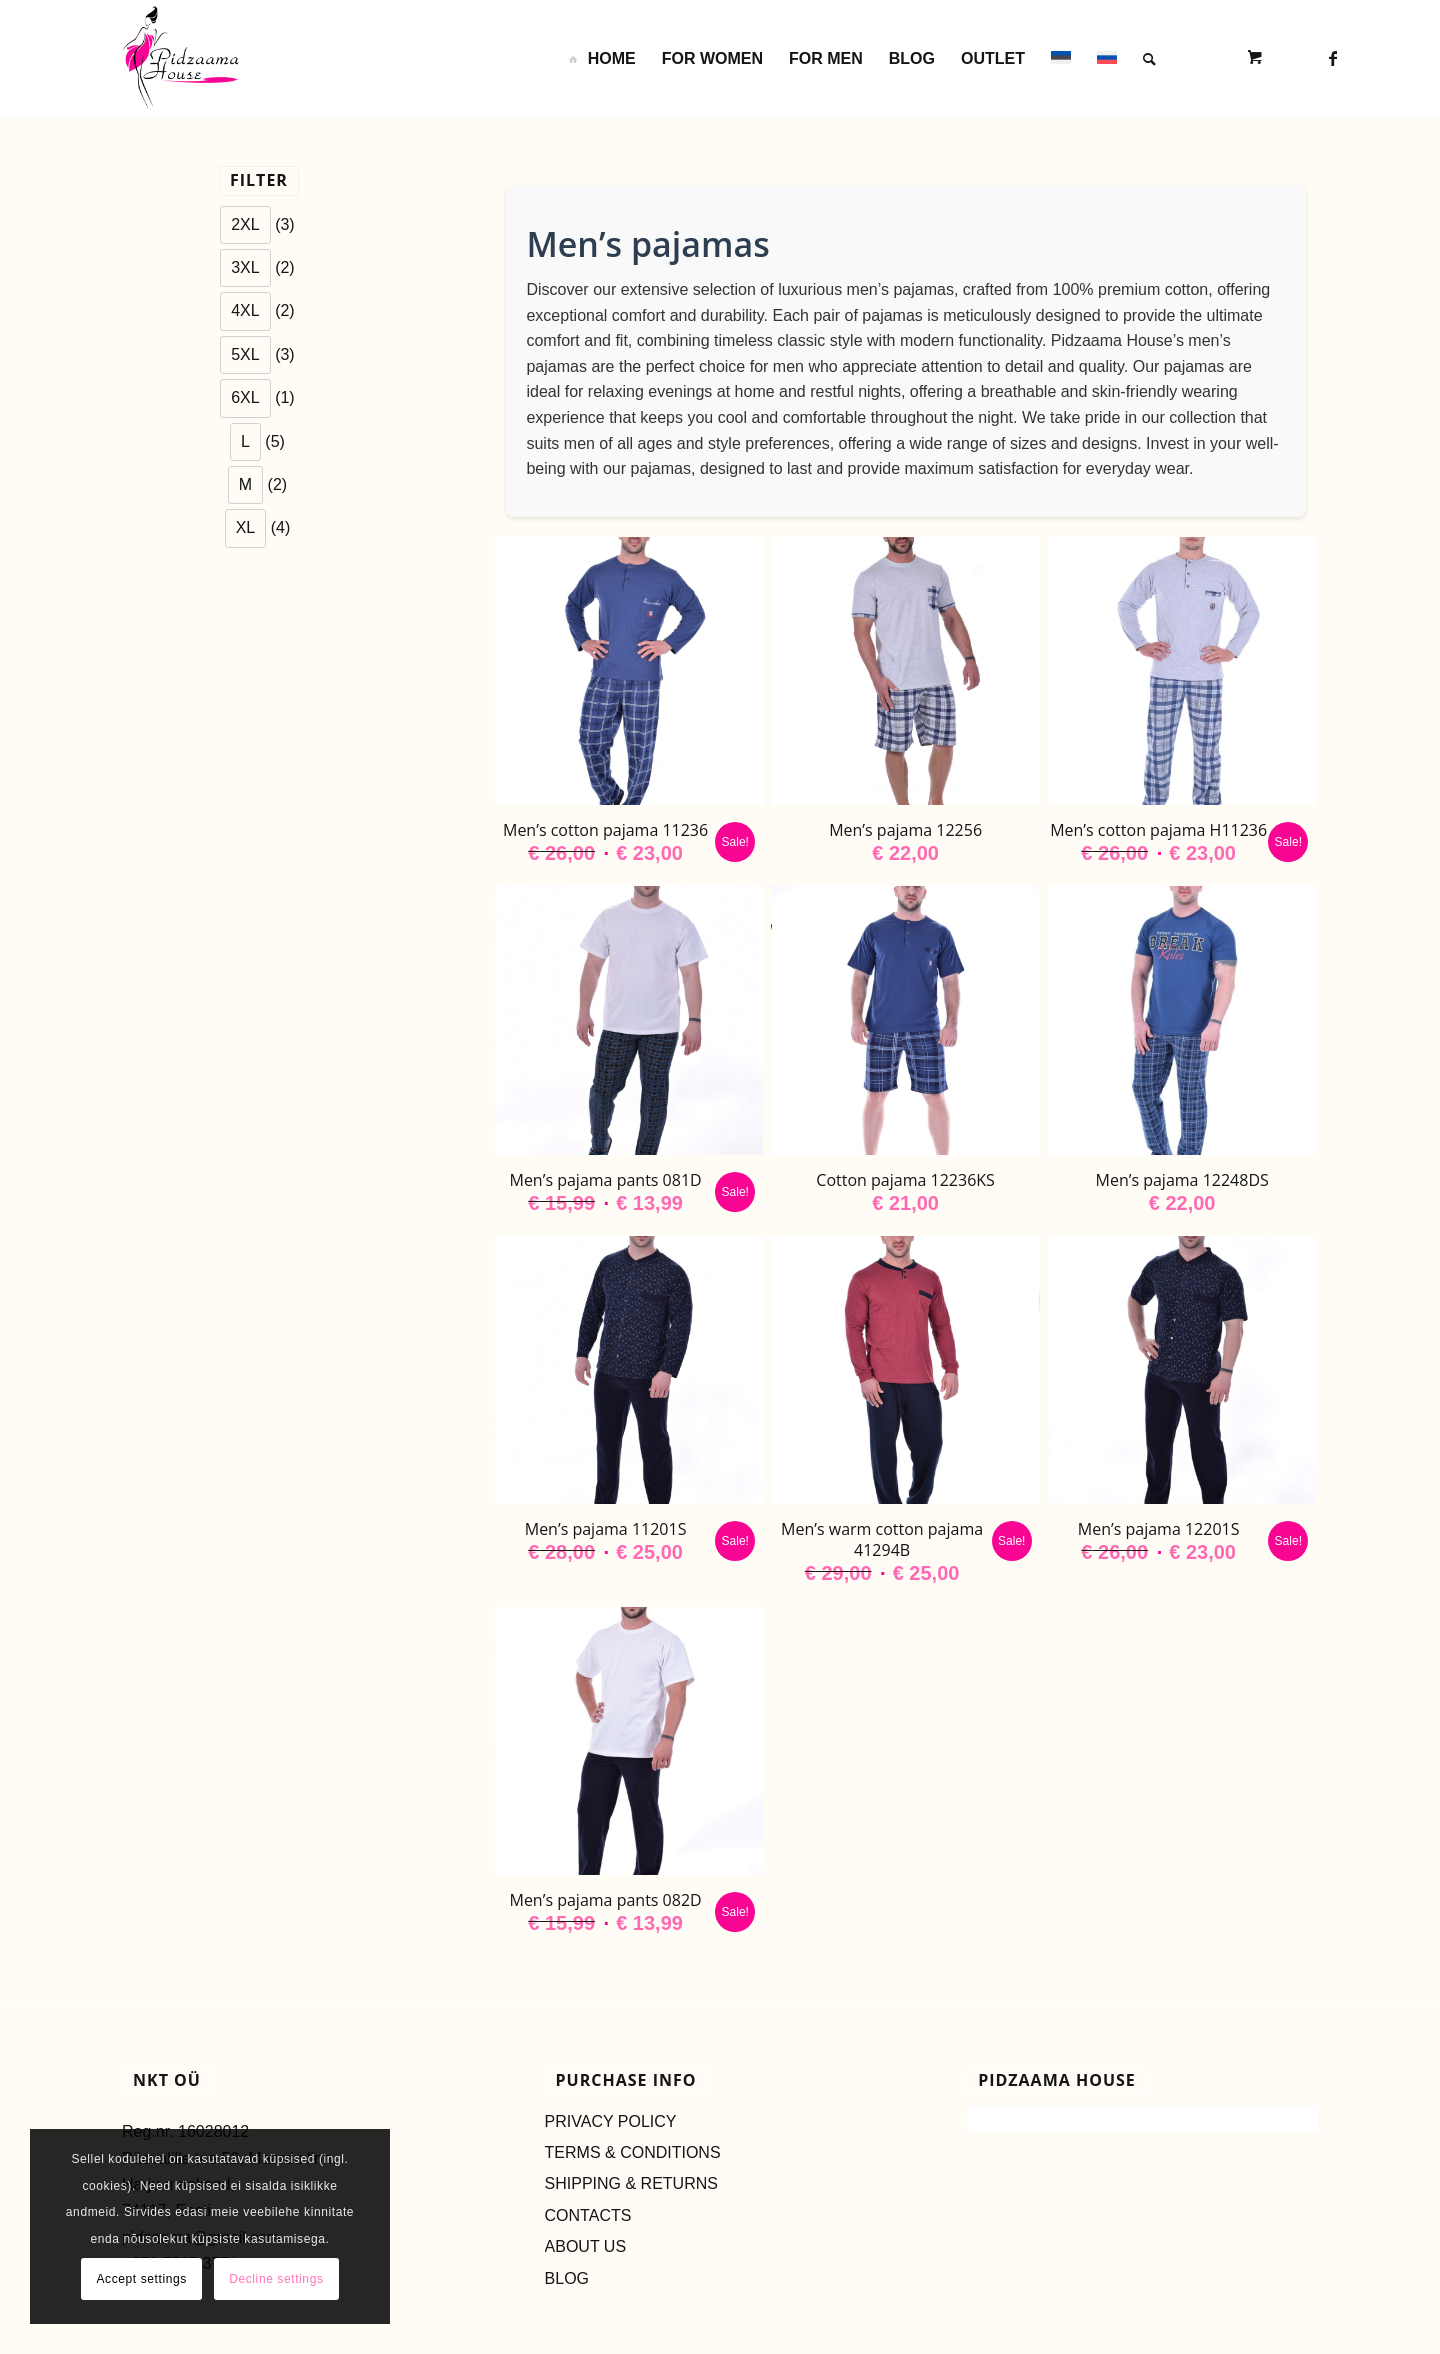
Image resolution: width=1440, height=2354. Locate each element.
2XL (245, 224)
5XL (245, 354)
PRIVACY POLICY (611, 2121)
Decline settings (276, 2279)
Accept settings (141, 2279)
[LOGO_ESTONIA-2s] (181, 59)
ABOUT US (586, 2246)
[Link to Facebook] (1333, 58)
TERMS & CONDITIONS (633, 2152)
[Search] (1149, 59)
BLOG (567, 2278)
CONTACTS (588, 2215)
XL (246, 527)
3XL (245, 267)
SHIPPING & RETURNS (631, 2183)
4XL (245, 310)
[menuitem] (601, 59)
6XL (245, 397)
